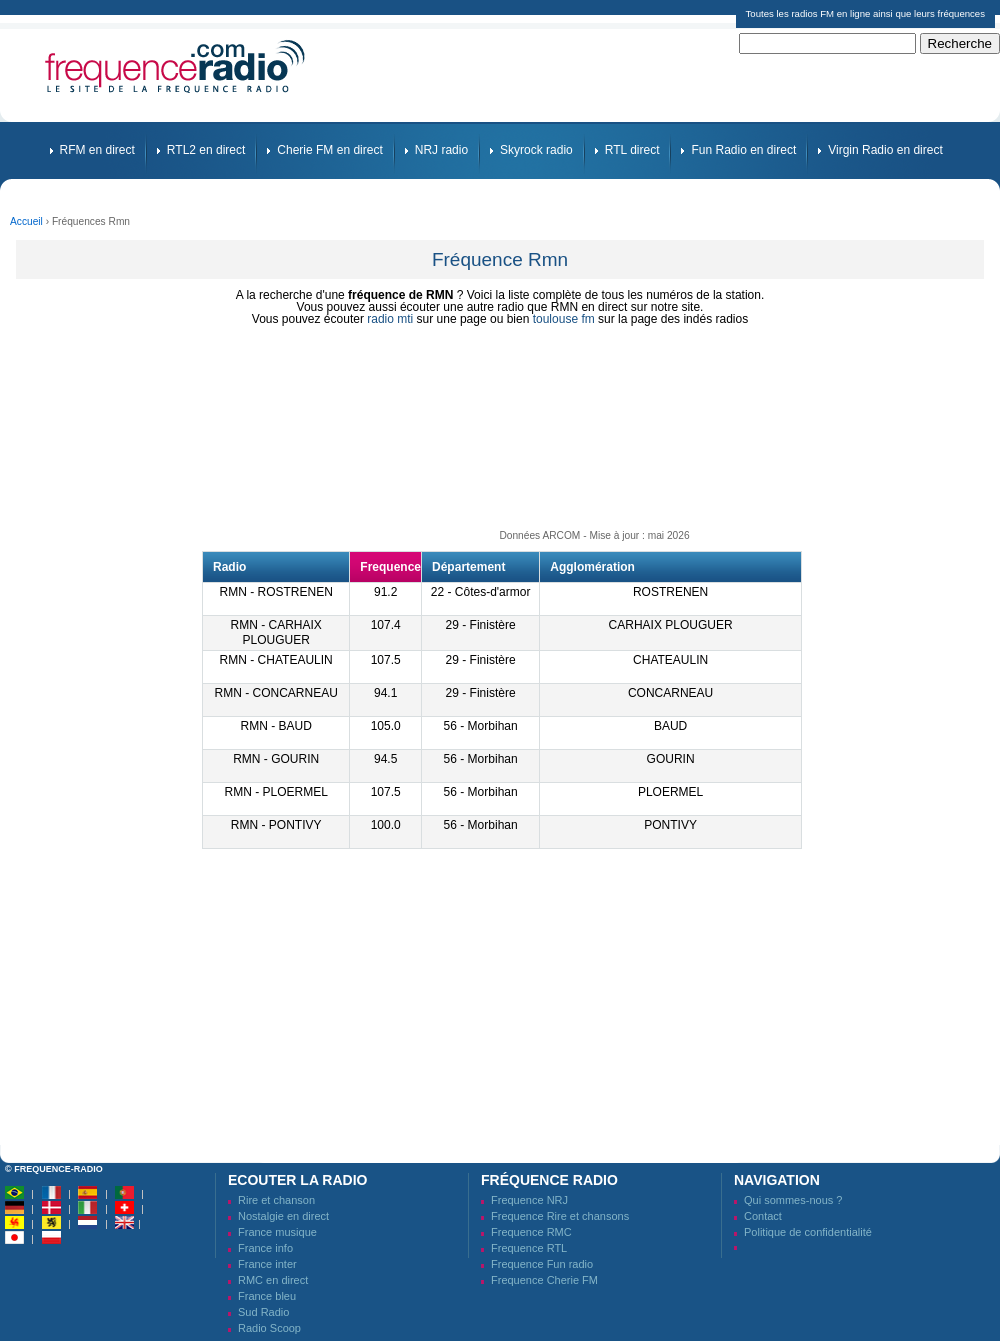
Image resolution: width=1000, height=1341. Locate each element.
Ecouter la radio (297, 1180)
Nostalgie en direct (283, 1216)
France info (265, 1248)
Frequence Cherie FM (544, 1280)
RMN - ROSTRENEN (276, 592)
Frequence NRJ (529, 1200)
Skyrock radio (536, 150)
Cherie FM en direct (329, 150)
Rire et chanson (276, 1200)
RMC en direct (273, 1280)
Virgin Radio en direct (885, 150)
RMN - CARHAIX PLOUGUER (276, 632)
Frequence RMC (531, 1232)
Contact (763, 1216)
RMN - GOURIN (276, 759)
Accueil (26, 221)
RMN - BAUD (276, 726)
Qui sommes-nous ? (793, 1200)
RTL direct (632, 150)
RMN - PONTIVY (276, 825)
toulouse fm (564, 319)
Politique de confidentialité (808, 1232)
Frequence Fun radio (542, 1264)
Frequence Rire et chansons (560, 1216)
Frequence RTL (529, 1248)
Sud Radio (263, 1312)
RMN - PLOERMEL (275, 792)
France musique (277, 1232)
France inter (267, 1264)
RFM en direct (97, 150)
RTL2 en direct (206, 150)
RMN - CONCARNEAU (276, 693)
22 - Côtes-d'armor (481, 592)
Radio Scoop (269, 1328)
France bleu (267, 1296)
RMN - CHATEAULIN (276, 660)
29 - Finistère (481, 625)
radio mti (390, 319)
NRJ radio (441, 150)
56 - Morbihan (481, 726)
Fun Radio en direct (743, 150)
